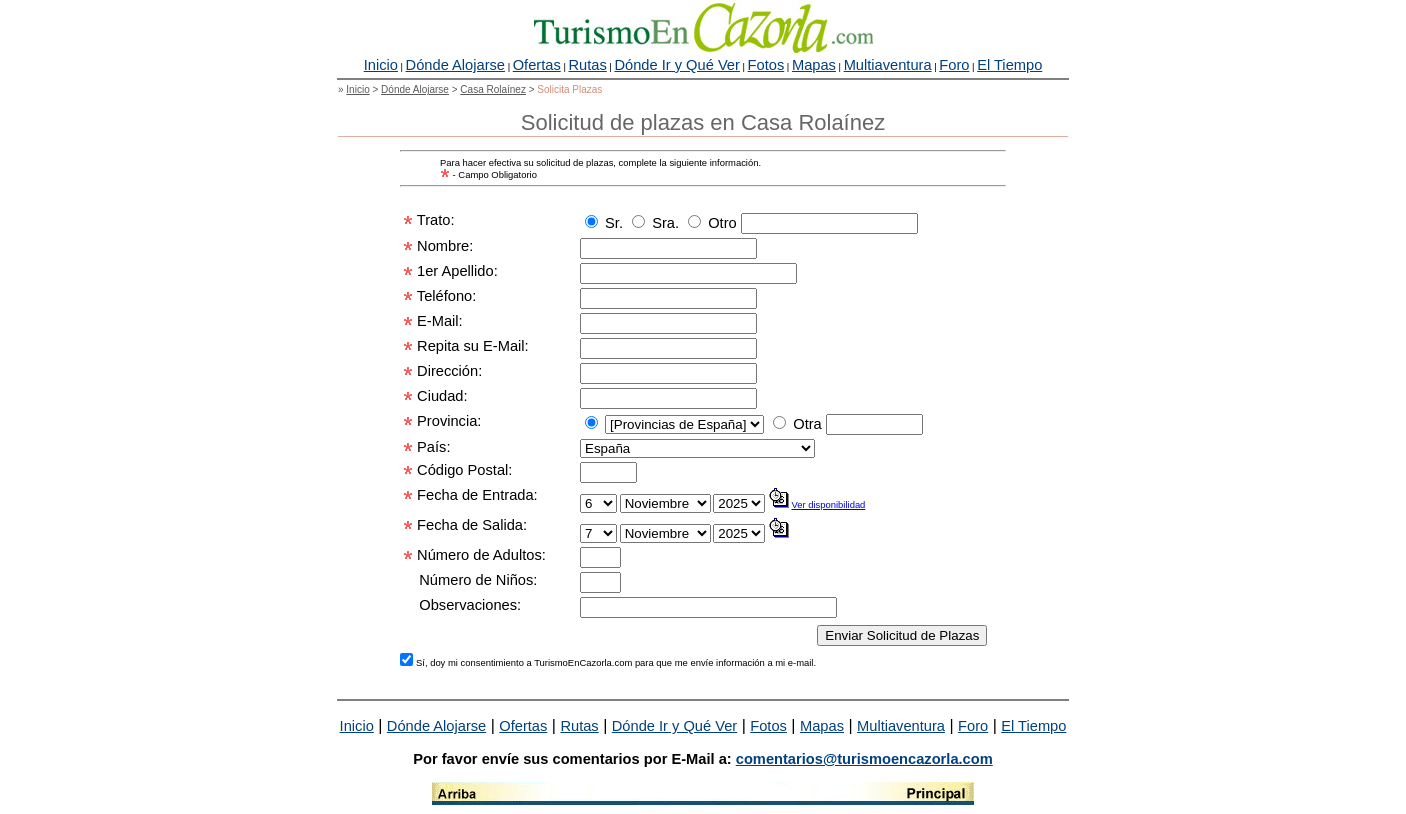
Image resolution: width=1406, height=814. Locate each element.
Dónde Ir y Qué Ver (676, 65)
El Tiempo (1009, 65)
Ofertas (537, 65)
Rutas (587, 65)
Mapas (814, 65)
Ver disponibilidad (829, 504)
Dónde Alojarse (455, 65)
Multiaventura (888, 65)
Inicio (381, 65)
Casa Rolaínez (493, 89)
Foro (954, 65)
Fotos (766, 65)
